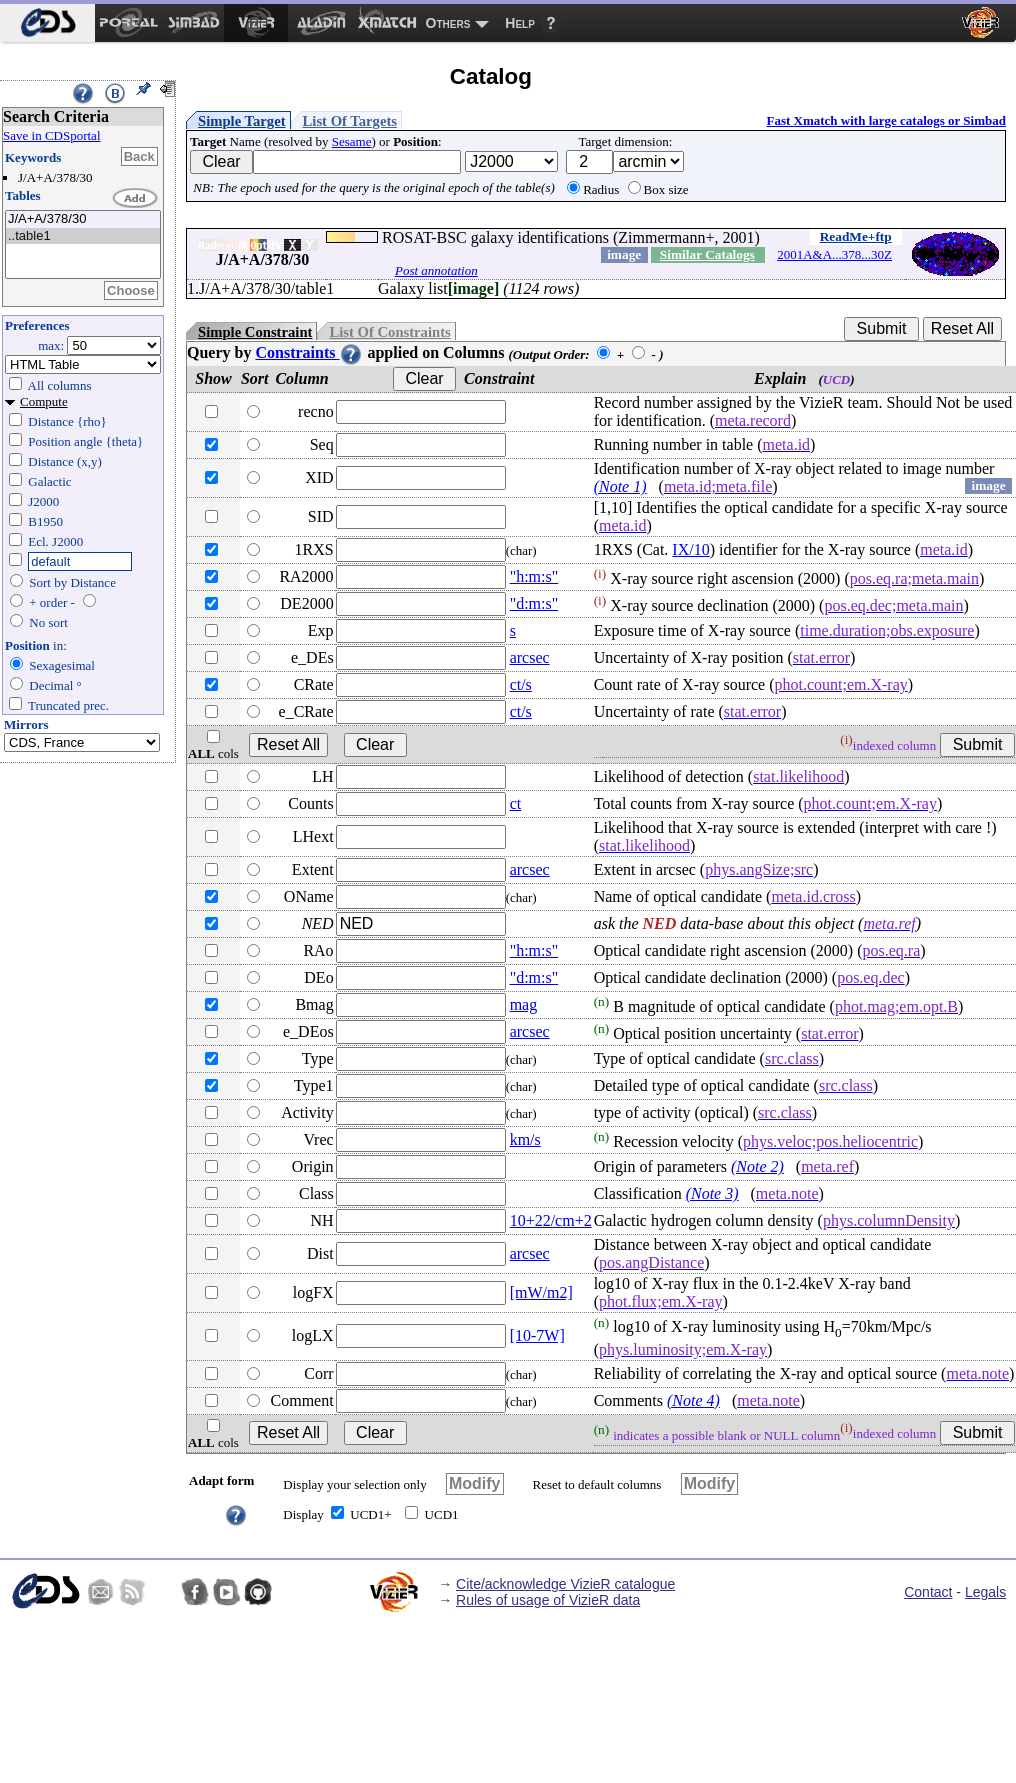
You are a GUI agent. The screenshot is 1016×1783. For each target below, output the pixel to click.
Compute (44, 401)
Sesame (352, 141)
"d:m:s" (534, 603)
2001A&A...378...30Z (834, 254)
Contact (928, 1592)
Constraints (309, 352)
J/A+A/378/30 (83, 219)
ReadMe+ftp (856, 236)
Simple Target (242, 121)
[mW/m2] (541, 1292)
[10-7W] (537, 1335)
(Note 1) (620, 486)
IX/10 (690, 549)
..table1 (83, 236)
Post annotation (436, 270)
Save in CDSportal (52, 135)
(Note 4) (693, 1400)
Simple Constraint (255, 332)
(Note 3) (712, 1193)
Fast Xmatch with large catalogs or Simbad (886, 120)
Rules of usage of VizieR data (548, 1600)
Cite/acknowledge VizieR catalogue (565, 1584)
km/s (525, 1139)
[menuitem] (47, 23)
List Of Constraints (389, 332)
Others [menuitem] (448, 23)
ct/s (521, 684)
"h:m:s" (534, 576)
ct (516, 803)
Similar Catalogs (707, 254)
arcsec (530, 657)
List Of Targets (350, 121)
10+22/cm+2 (551, 1220)
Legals (985, 1592)
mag (524, 1004)
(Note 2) (757, 1166)
